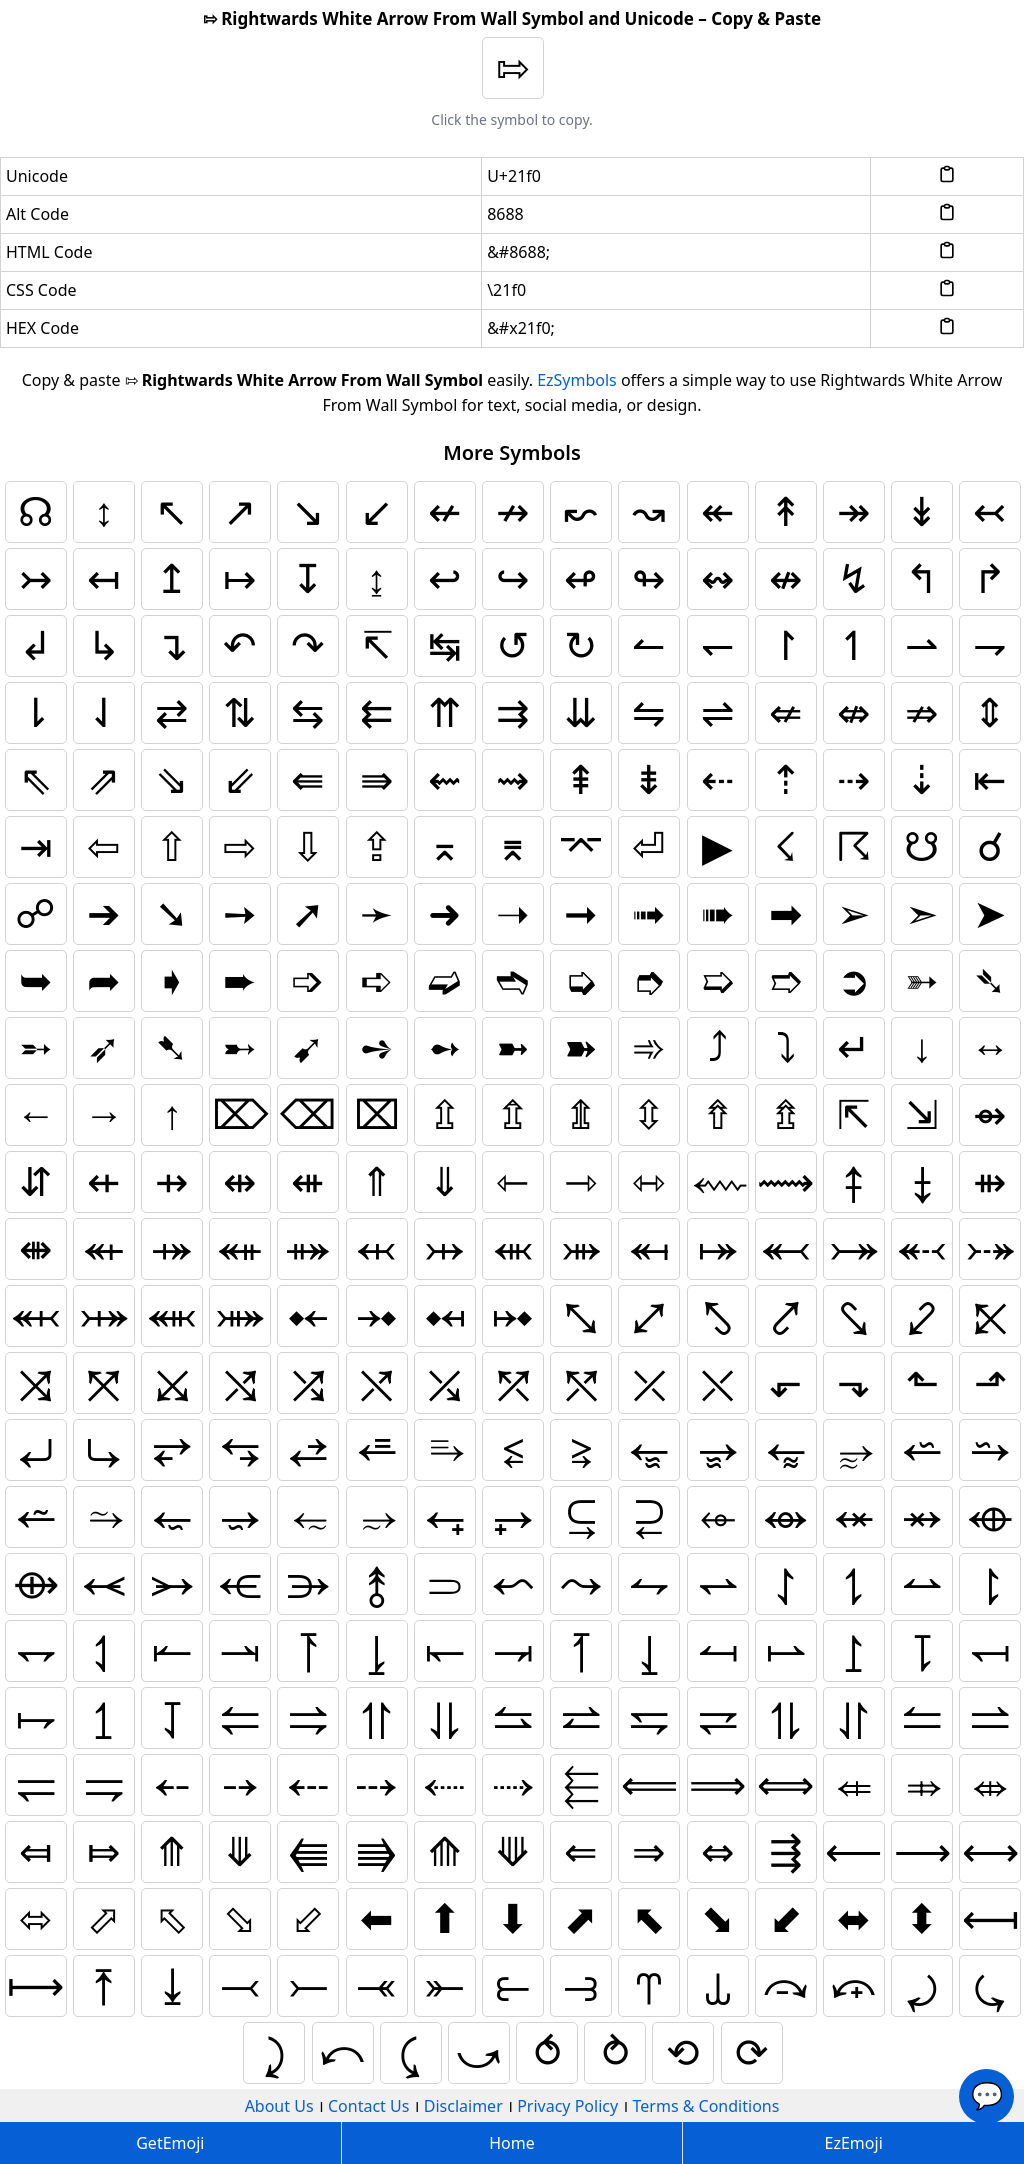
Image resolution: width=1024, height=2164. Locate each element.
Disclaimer (463, 2106)
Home (512, 2143)
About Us (279, 2106)
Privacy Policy (567, 2106)
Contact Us (368, 2106)
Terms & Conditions (706, 2106)
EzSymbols (577, 380)
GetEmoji (170, 2143)
